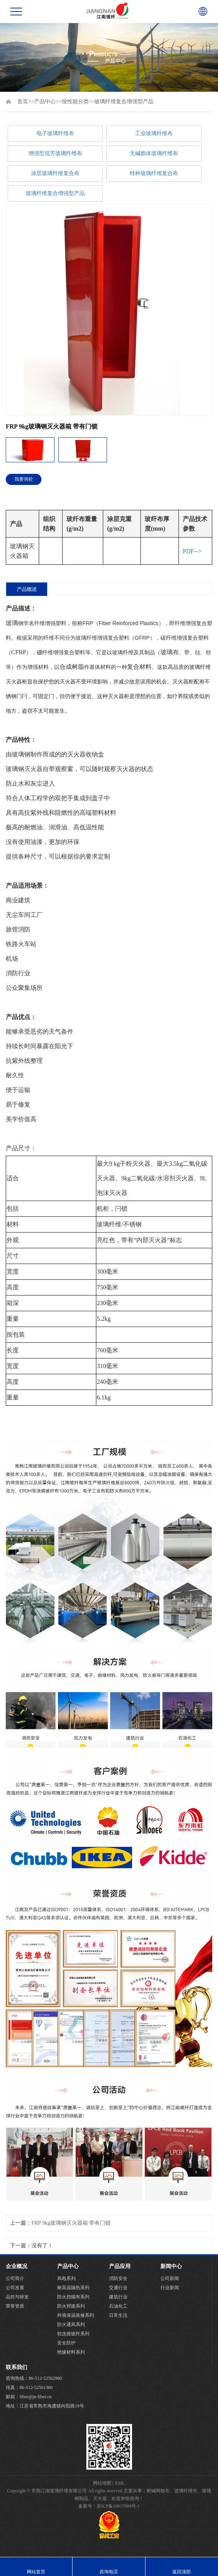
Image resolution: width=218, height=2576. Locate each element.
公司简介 (15, 2278)
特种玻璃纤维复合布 (154, 173)
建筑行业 (118, 2297)
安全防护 (66, 2343)
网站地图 (102, 2483)
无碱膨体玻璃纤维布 (154, 153)
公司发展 (15, 2287)
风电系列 (66, 2278)
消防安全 (118, 2278)
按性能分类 (75, 101)
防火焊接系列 (71, 2306)
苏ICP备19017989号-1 (118, 2506)
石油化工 (118, 2306)
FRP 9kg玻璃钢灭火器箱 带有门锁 (71, 2223)
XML (120, 2483)
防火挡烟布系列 (73, 2297)
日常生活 (118, 2315)
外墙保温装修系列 (75, 2315)
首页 (22, 101)
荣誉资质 (15, 2306)
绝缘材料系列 (71, 2352)
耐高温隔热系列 (73, 2287)
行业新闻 (169, 2287)
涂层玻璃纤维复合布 (55, 173)
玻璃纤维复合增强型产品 (124, 101)
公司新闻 (169, 2278)
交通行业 (118, 2287)
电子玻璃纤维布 (55, 133)
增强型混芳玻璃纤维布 (55, 153)
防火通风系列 (71, 2324)
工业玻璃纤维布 (154, 133)
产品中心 (45, 101)
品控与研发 (17, 2297)
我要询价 (24, 479)
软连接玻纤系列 (73, 2333)
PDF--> (192, 551)
